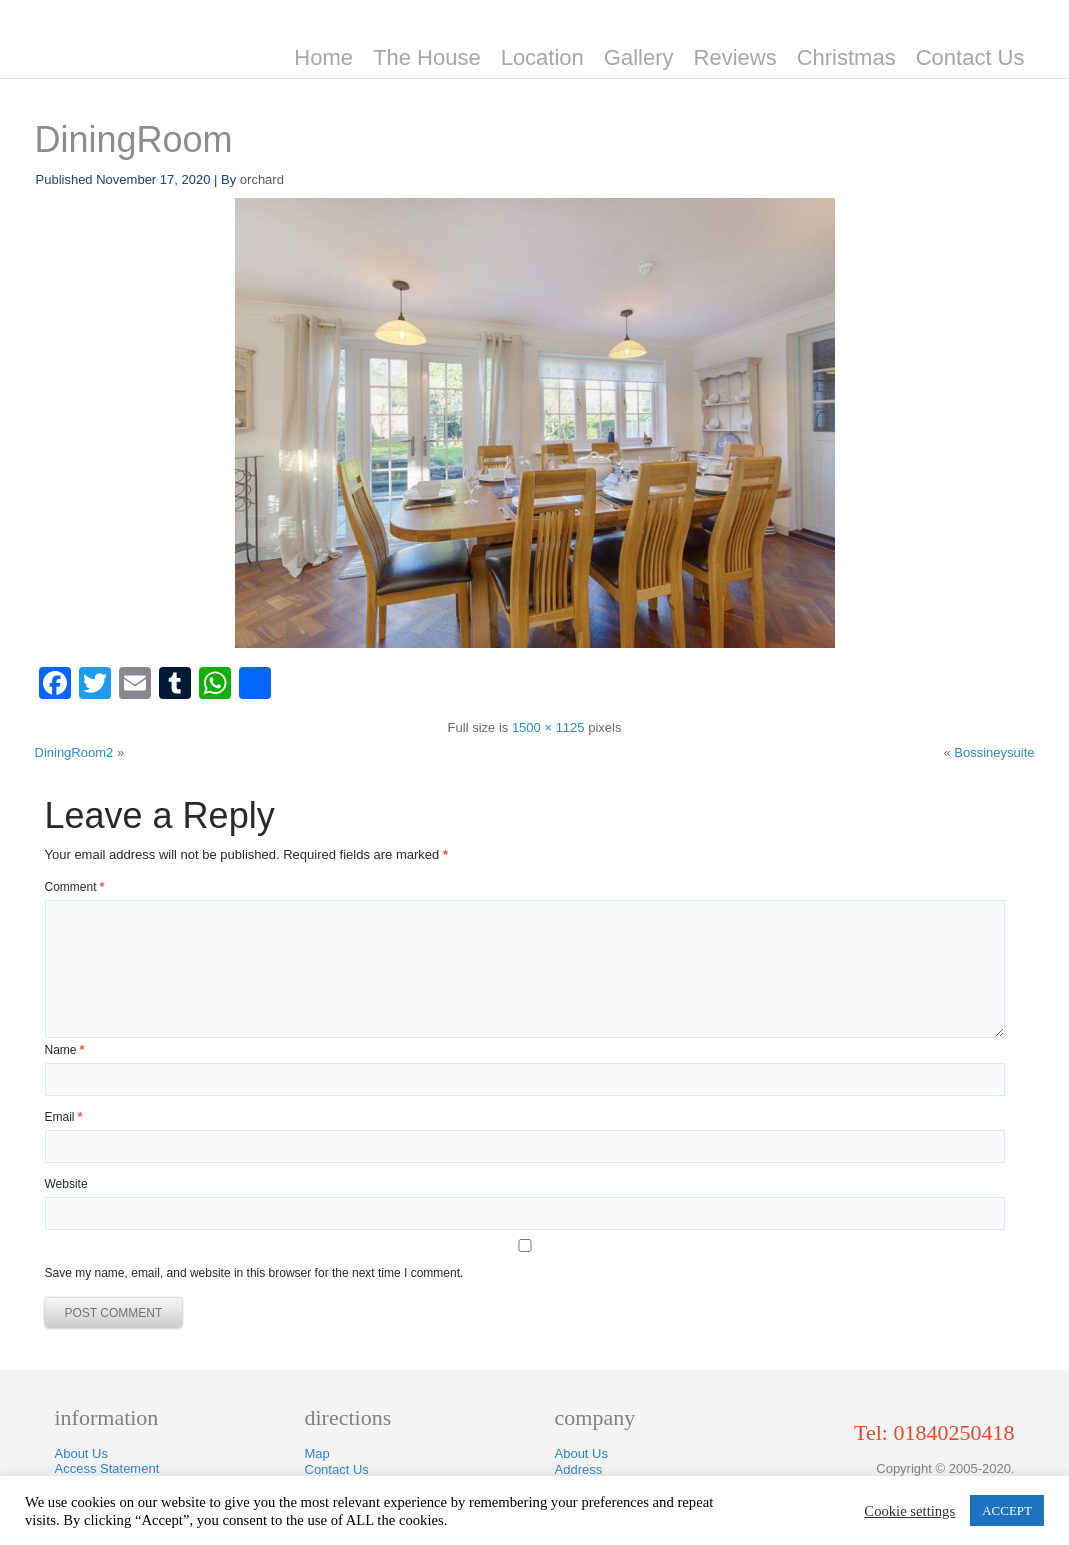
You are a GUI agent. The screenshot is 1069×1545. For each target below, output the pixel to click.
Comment (75, 887)
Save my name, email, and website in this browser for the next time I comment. (254, 1273)
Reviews (735, 57)
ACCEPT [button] (1007, 1510)
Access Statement (107, 1468)
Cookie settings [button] (909, 1511)
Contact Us (970, 57)
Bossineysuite (994, 752)
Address (579, 1469)
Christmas (846, 57)
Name (65, 1050)
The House (427, 57)
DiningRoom (134, 139)
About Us (81, 1453)
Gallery (639, 57)
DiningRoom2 (74, 752)
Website (66, 1184)
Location (542, 57)
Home (323, 57)
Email (64, 1117)
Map (317, 1453)
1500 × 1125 (548, 727)
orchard (262, 179)
